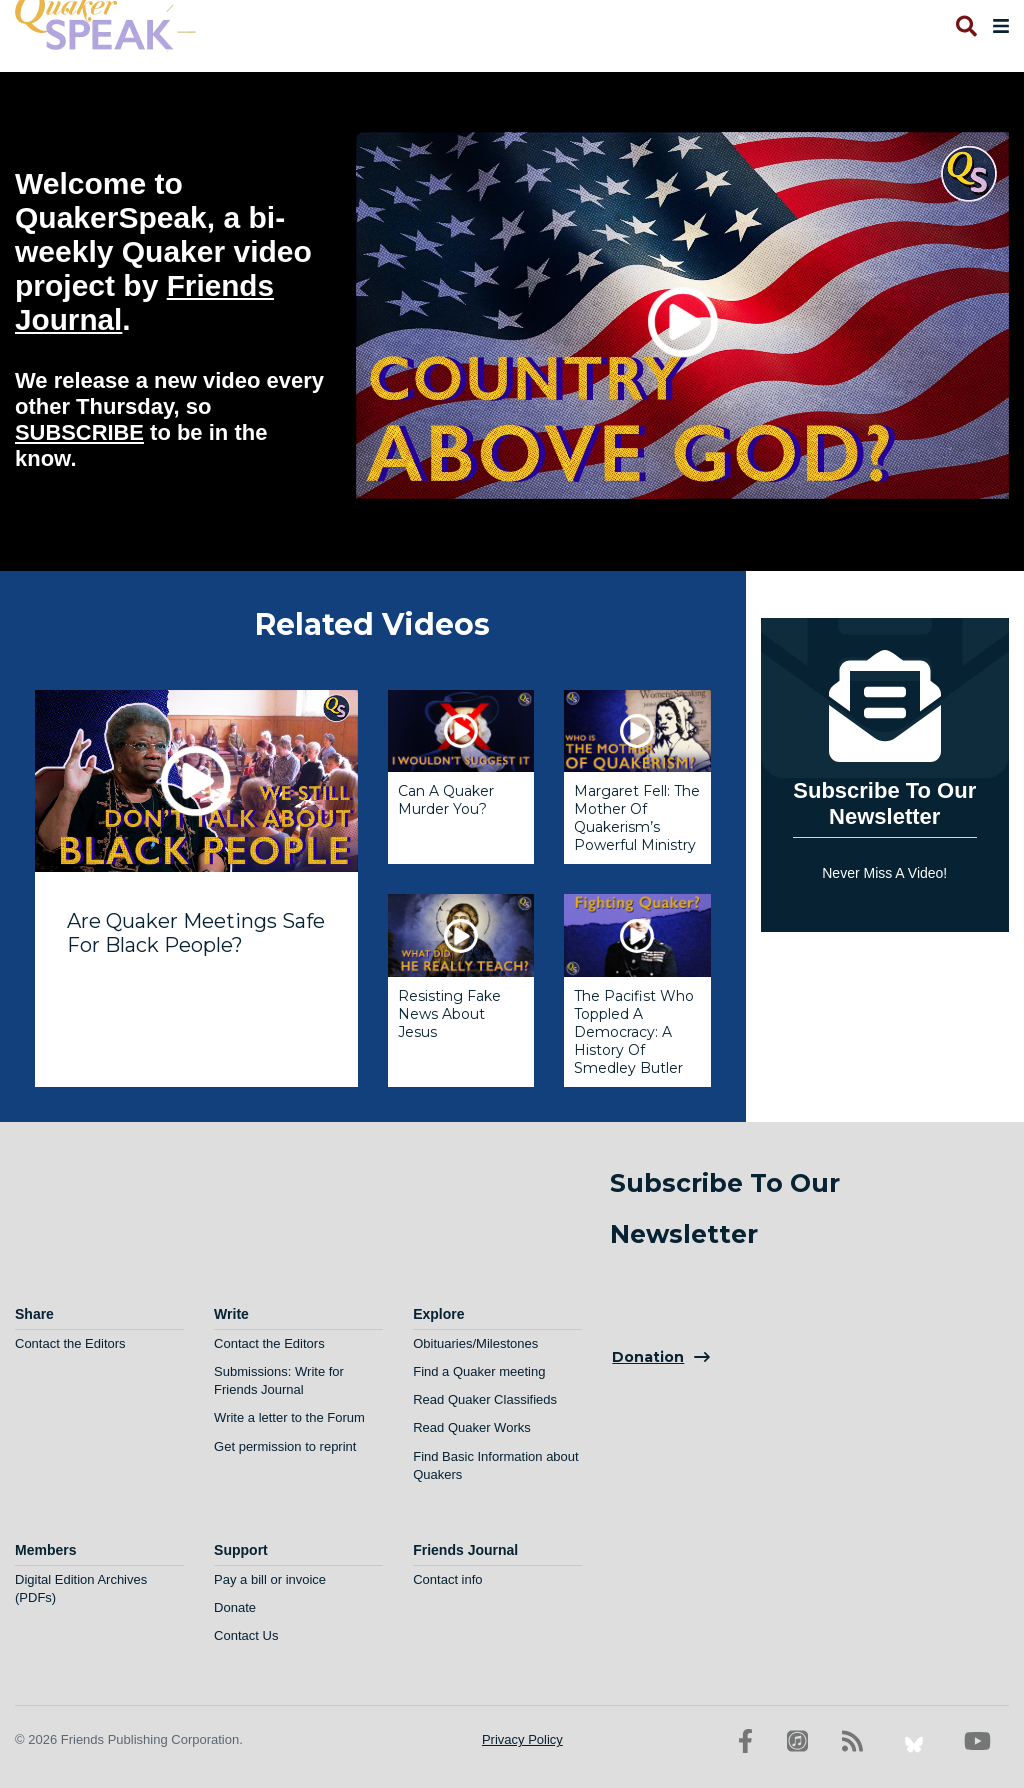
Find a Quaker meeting (479, 1371)
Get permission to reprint (285, 1446)
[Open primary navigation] (997, 26)
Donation (648, 1357)
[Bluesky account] (914, 1741)
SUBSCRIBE (80, 432)
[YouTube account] (977, 1741)
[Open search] (965, 26)
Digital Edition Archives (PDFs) (81, 1588)
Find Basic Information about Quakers (495, 1465)
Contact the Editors (70, 1343)
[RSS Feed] (852, 1741)
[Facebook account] (745, 1741)
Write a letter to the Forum (289, 1417)
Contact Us (246, 1635)
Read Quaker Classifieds (485, 1399)
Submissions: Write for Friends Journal (279, 1380)
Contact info (447, 1579)
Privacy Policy (522, 1739)
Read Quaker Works (472, 1427)
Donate (235, 1607)
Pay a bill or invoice (270, 1579)
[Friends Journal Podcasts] (797, 1741)
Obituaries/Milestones (475, 1343)
